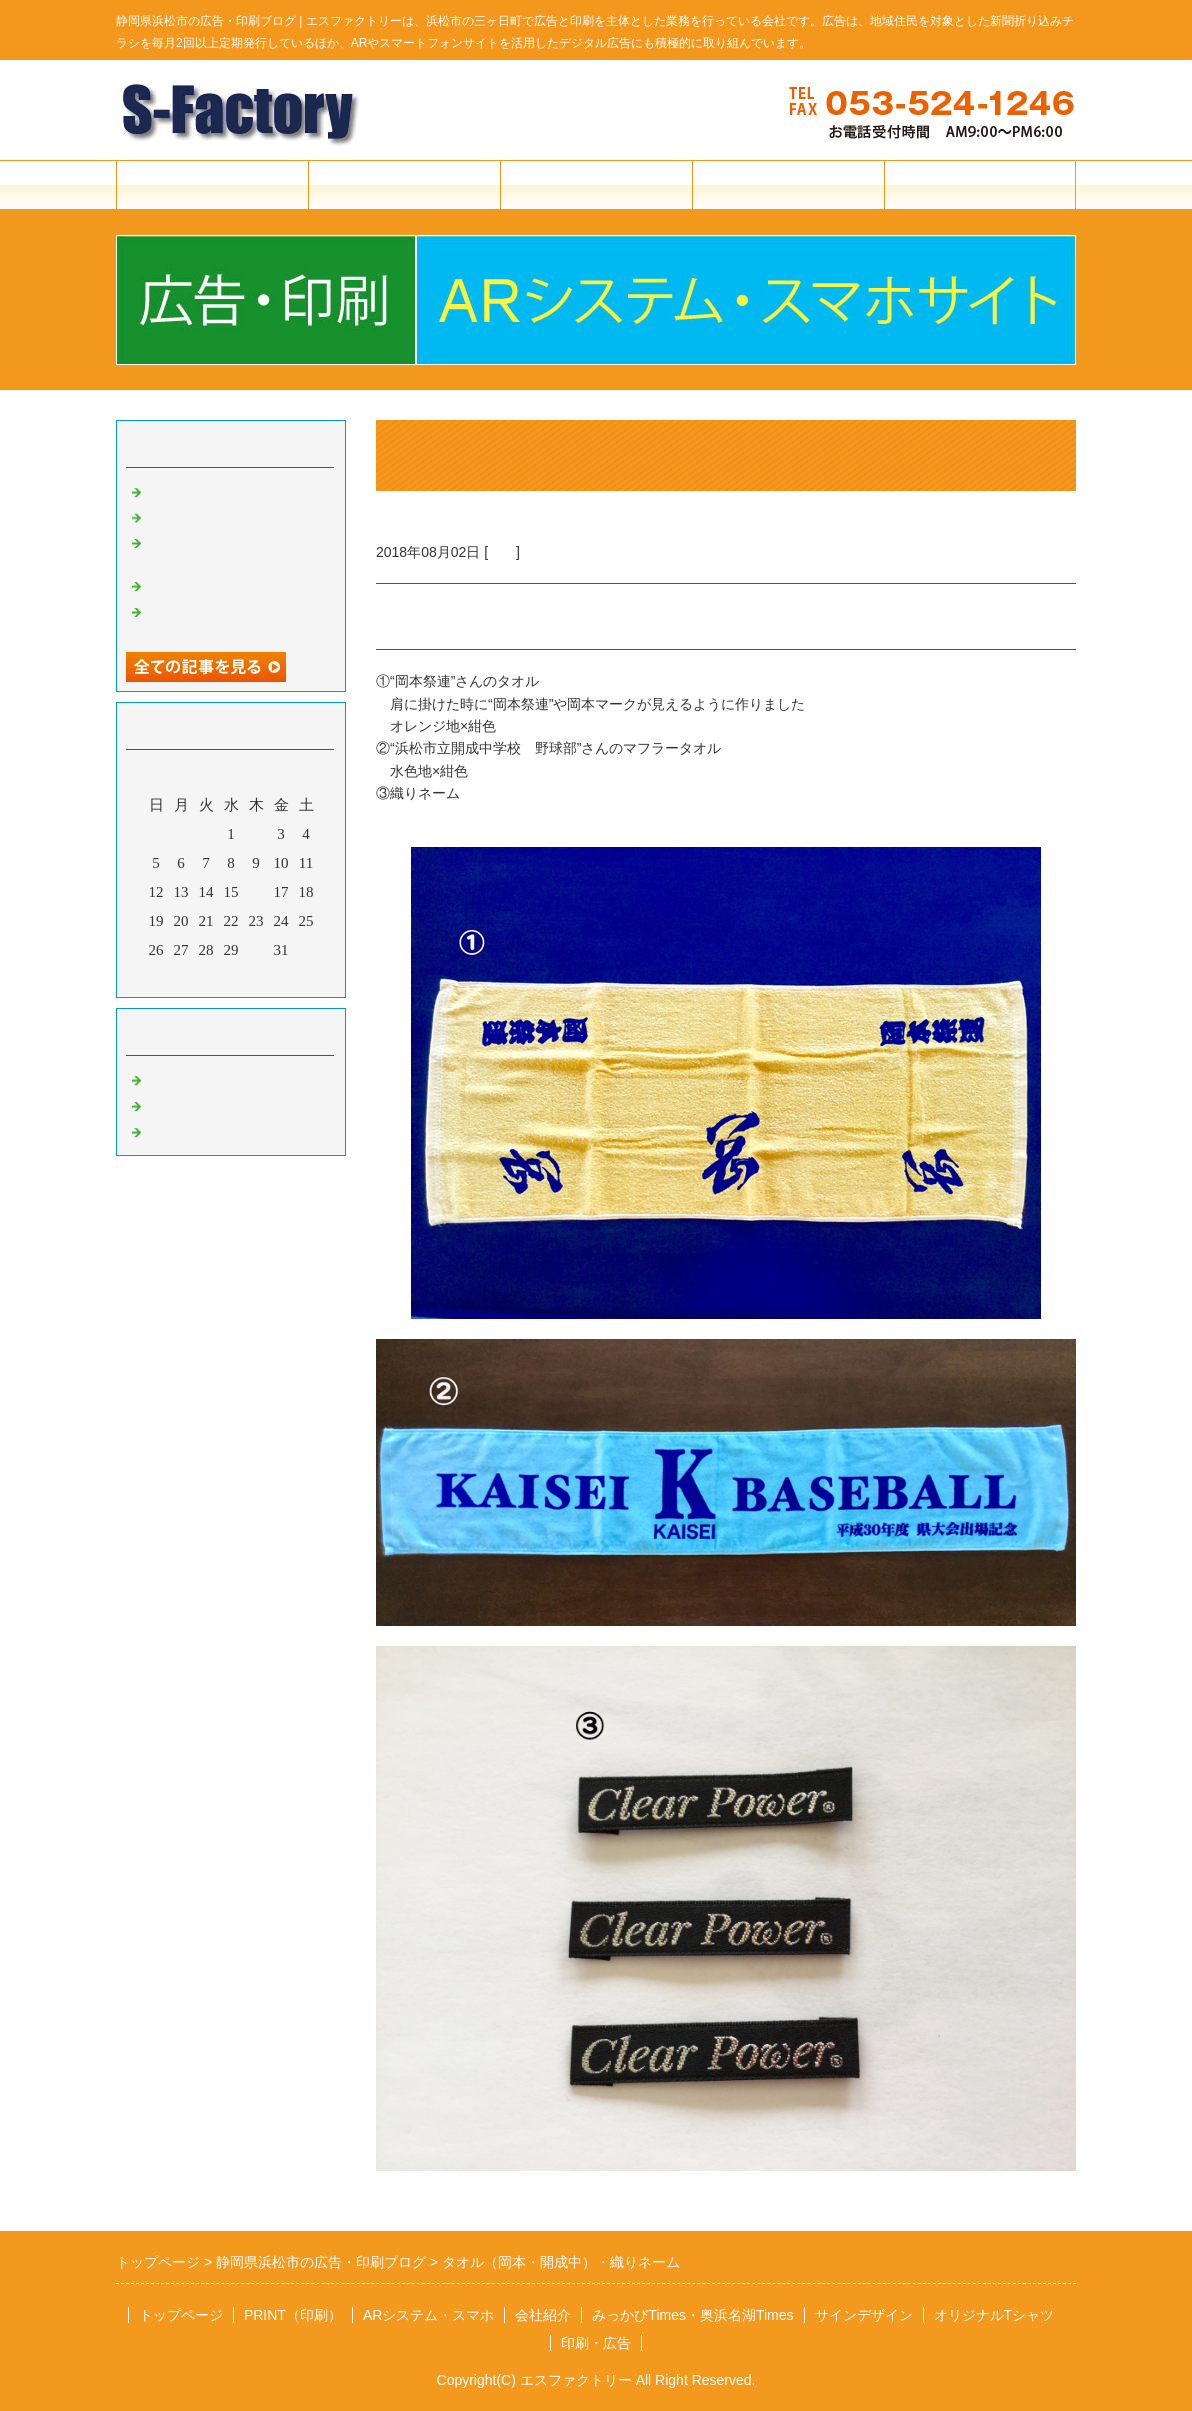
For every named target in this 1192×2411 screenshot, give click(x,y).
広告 (161, 1104)
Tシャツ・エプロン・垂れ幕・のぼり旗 (233, 549)
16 (256, 892)
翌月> (269, 977)
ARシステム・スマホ (596, 184)
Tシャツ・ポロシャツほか (233, 516)
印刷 (502, 552)
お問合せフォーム (980, 184)
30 (256, 950)
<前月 (193, 977)
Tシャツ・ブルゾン (210, 490)
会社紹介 (788, 184)
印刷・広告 (404, 184)
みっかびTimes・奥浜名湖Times (692, 2315)
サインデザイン (864, 2315)
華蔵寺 (168, 584)
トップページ (212, 184)
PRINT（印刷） (293, 2315)
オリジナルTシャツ (994, 2315)
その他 (168, 1130)
